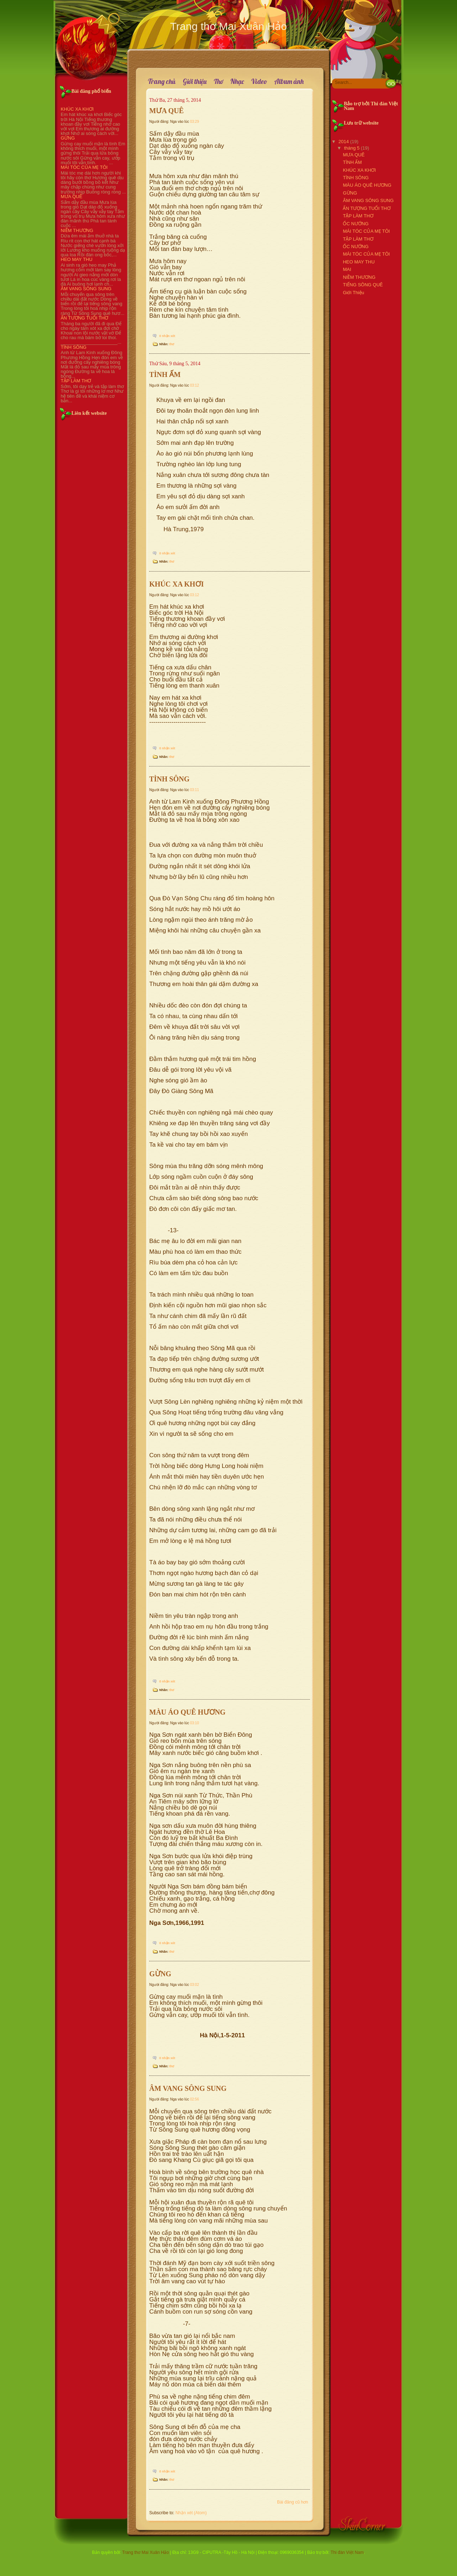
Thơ (218, 81)
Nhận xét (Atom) (191, 2512)
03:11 (194, 790)
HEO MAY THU (76, 259)
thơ (172, 344)
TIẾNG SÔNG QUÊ (363, 284)
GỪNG (68, 138)
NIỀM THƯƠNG (77, 230)
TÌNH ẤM (165, 374)
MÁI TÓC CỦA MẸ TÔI (84, 167)
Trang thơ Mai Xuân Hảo (145, 2552)
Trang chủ (162, 81)
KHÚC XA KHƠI (77, 109)
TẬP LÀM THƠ (76, 380)
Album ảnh (289, 81)
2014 (343, 141)
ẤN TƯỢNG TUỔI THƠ (84, 318)
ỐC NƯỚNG (355, 223)
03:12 (194, 385)
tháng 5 (352, 148)
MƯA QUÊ (71, 196)
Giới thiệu (195, 81)
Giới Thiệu (353, 292)
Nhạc (237, 81)
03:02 (194, 1985)
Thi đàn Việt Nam (347, 2552)
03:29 (194, 122)
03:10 (194, 1723)
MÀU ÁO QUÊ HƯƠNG (187, 1712)
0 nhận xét (167, 336)
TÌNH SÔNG (73, 347)
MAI (347, 269)
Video (259, 81)
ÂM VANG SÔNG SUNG (86, 288)
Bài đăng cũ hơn (292, 2502)
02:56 (194, 2099)
